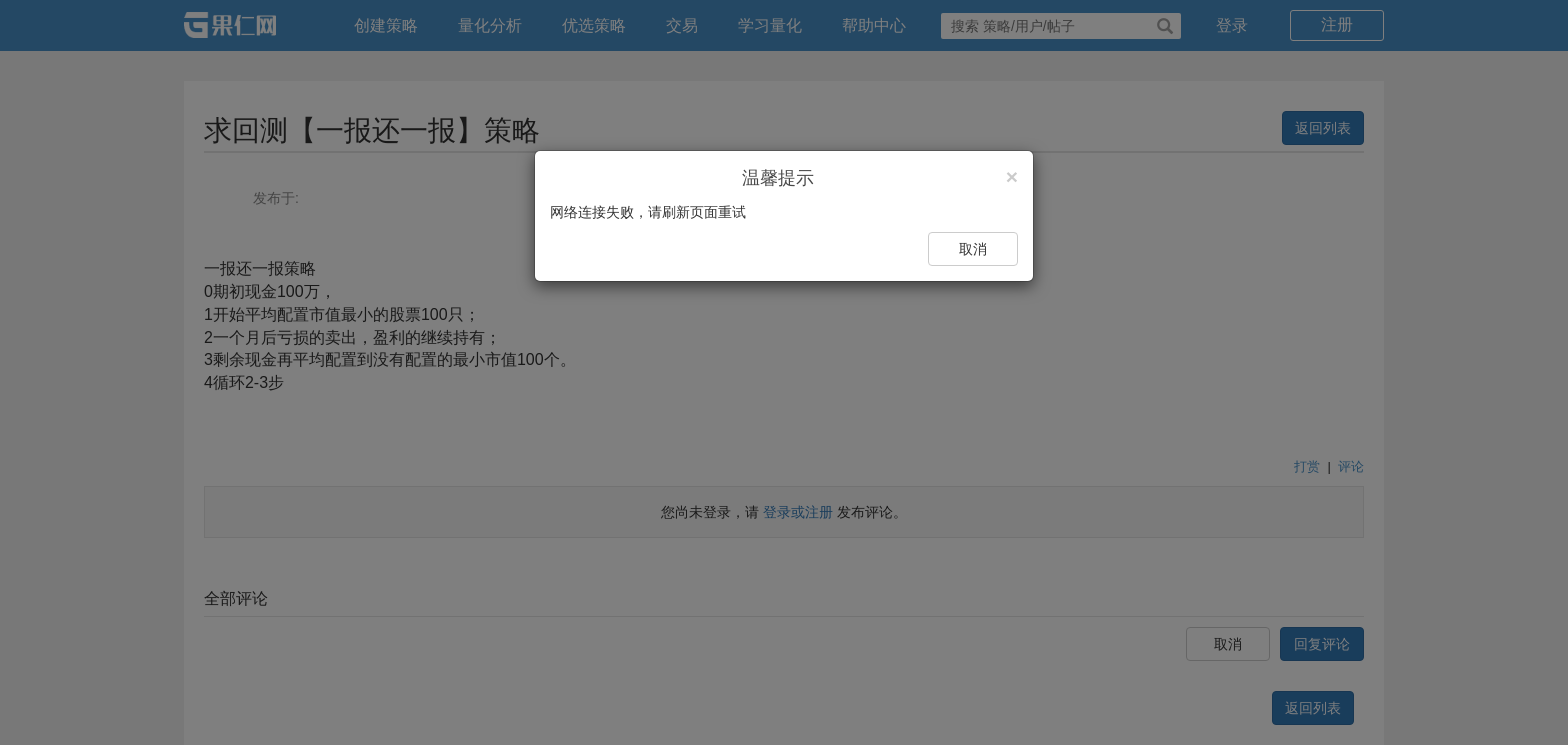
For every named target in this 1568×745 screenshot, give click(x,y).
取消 (973, 249)
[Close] (1012, 176)
